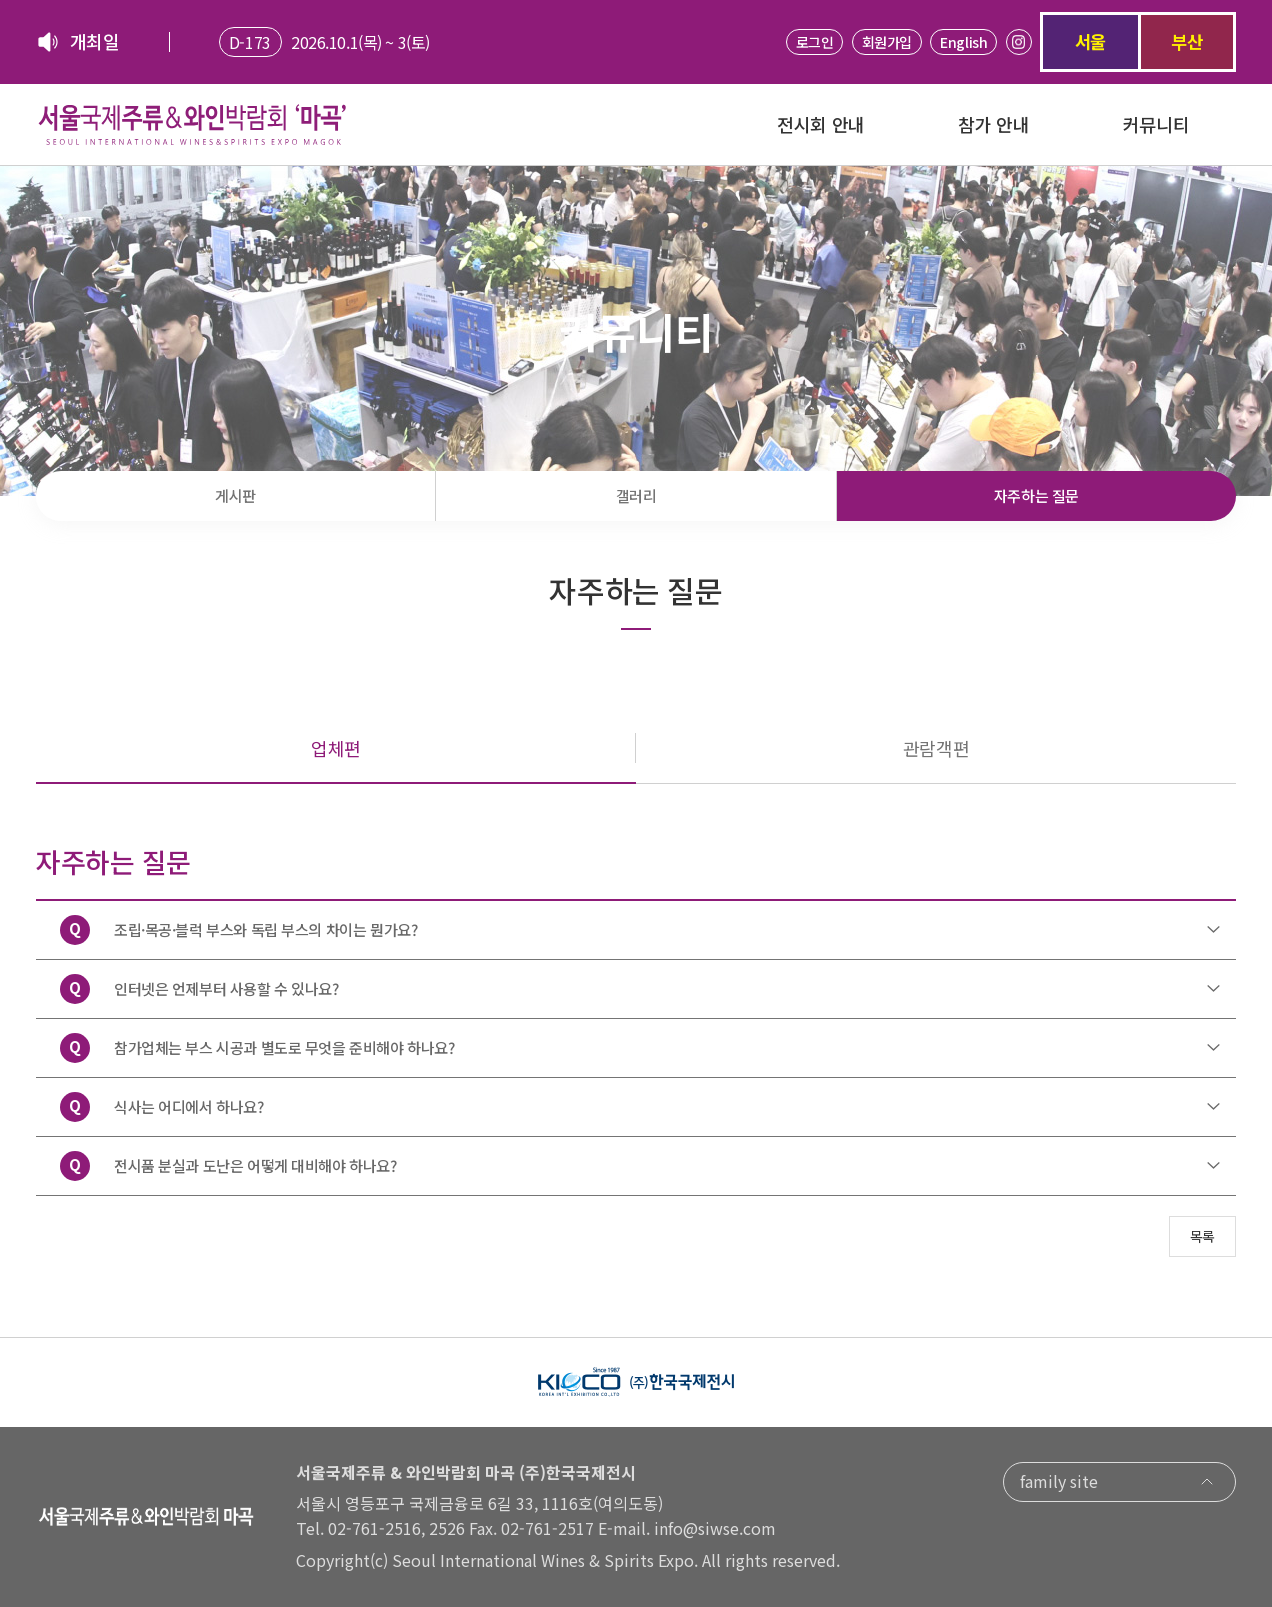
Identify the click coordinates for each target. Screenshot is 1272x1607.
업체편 (336, 748)
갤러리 (636, 495)
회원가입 (887, 42)
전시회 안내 (820, 124)
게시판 (235, 495)
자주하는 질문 (1036, 495)
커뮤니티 (1156, 124)
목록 (1202, 1236)
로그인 (815, 42)
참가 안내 (993, 124)
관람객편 (936, 748)
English (963, 42)
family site (1119, 1481)
